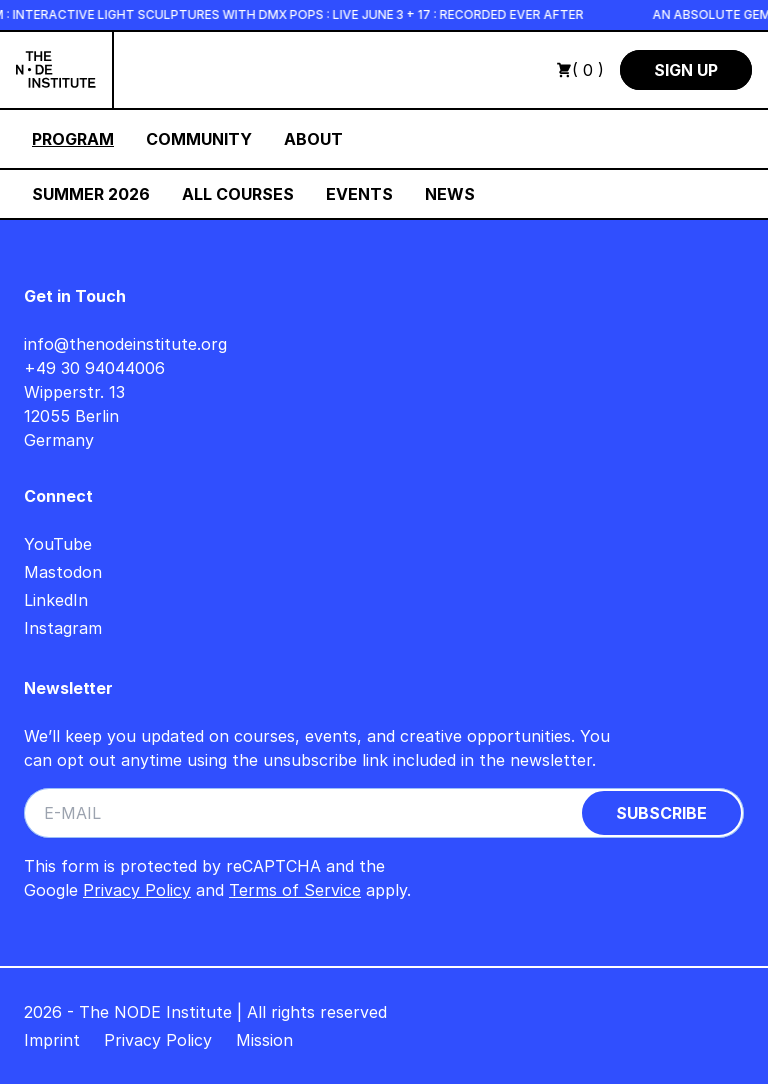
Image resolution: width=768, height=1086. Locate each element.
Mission (264, 1040)
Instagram (63, 628)
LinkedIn (56, 600)
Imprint (52, 1040)
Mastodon (63, 572)
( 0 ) (580, 70)
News (450, 194)
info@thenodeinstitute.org (125, 344)
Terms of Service (295, 890)
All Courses (238, 194)
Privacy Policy (137, 890)
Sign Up (686, 70)
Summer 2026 (91, 194)
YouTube (58, 544)
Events (359, 194)
